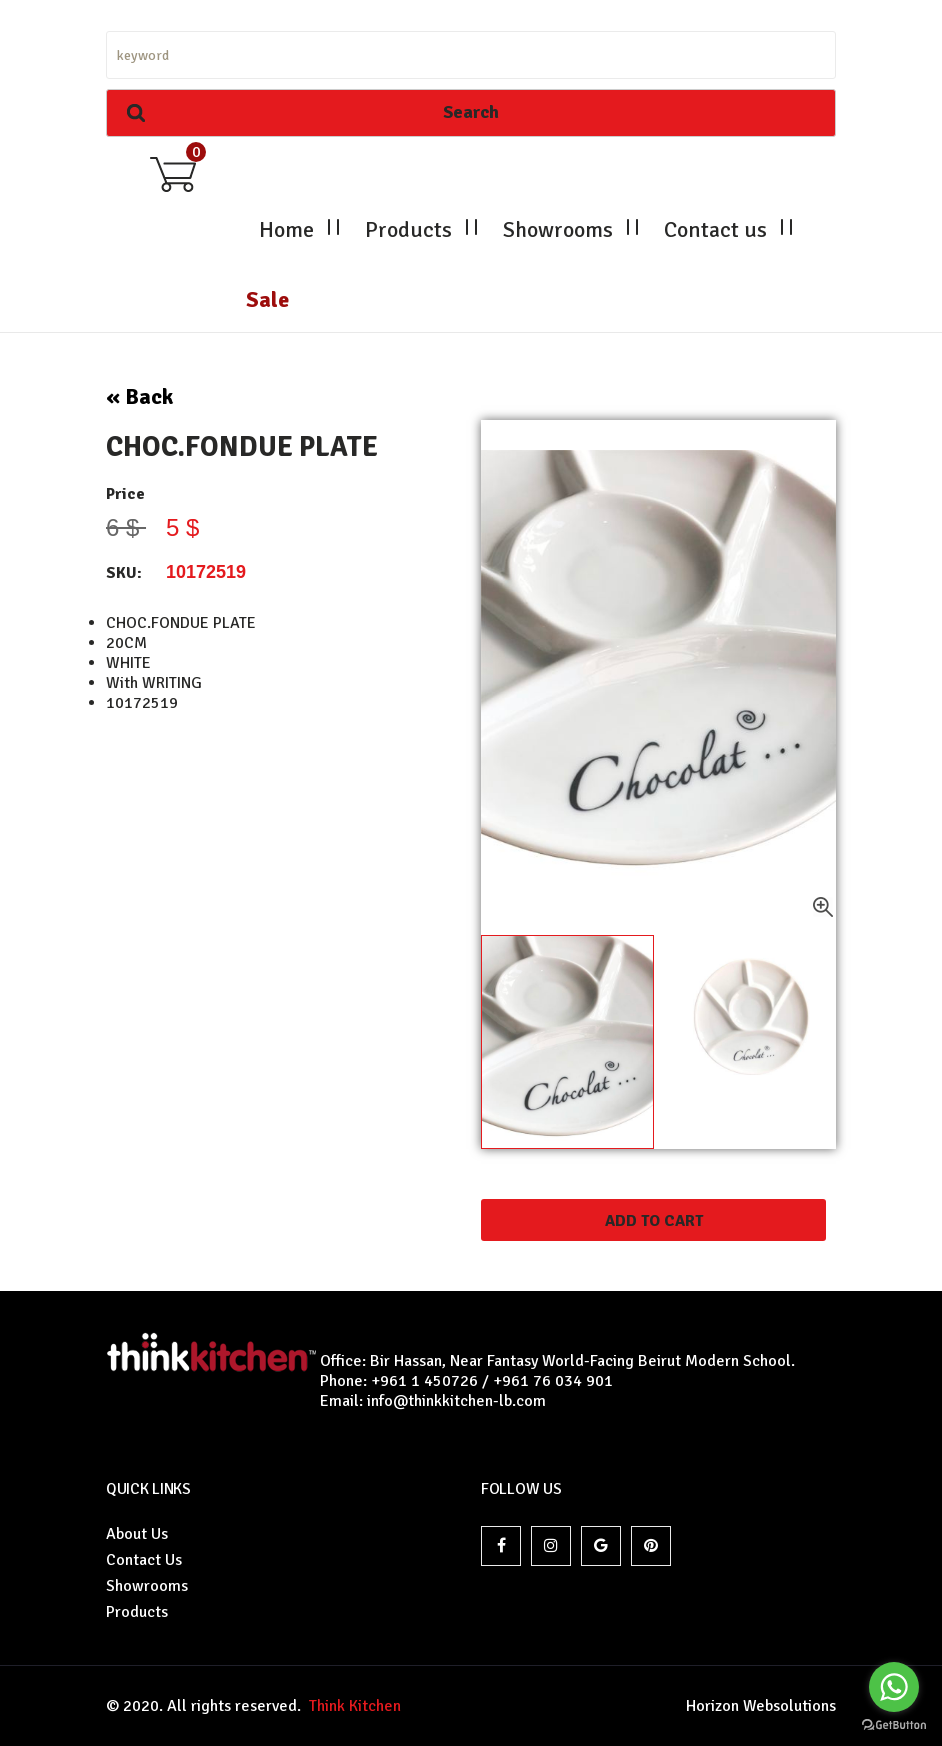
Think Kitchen (351, 1706)
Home (286, 229)
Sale (267, 299)
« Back (139, 396)
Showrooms (558, 229)
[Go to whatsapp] (894, 1687)
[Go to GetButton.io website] (894, 1725)
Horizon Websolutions (761, 1706)
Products (408, 229)
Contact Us (144, 1560)
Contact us (715, 229)
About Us (137, 1534)
